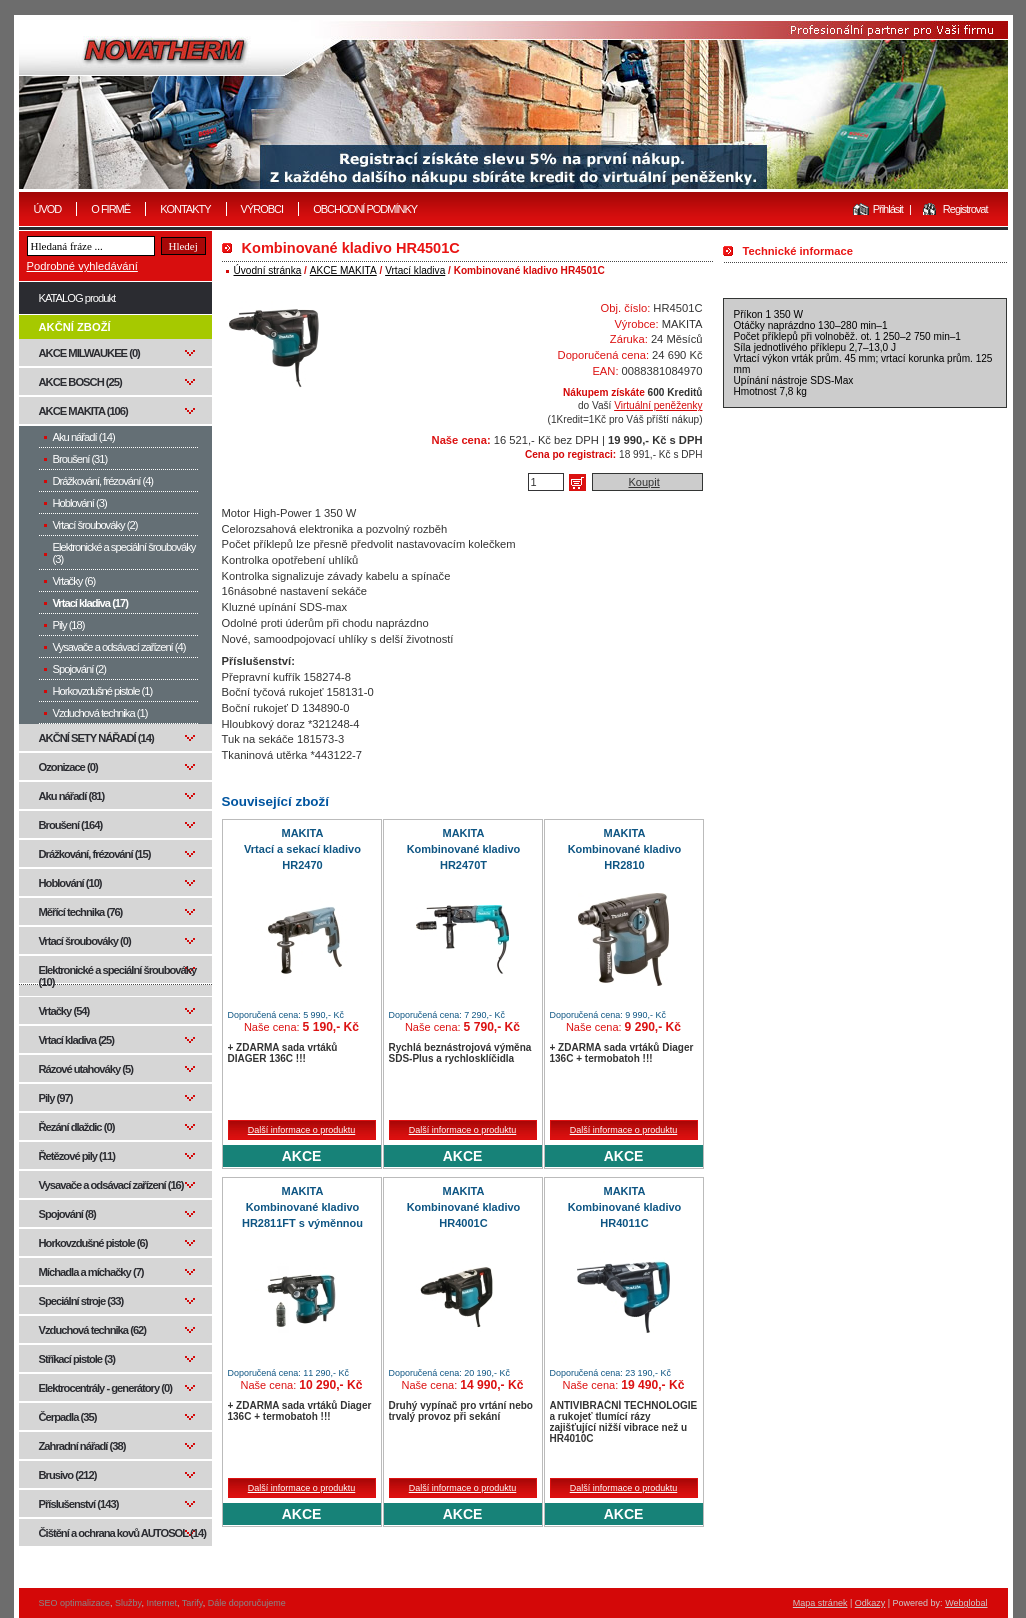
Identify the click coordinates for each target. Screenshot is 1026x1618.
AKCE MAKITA (343, 270)
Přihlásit (888, 209)
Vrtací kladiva (415, 270)
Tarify (192, 1603)
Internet (161, 1603)
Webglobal (966, 1603)
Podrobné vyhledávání (82, 266)
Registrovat (965, 209)
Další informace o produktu (302, 1130)
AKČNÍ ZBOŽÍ (75, 327)
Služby (128, 1603)
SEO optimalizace (75, 1603)
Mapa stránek (820, 1603)
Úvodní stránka (268, 270)
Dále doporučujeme (247, 1603)
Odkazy (870, 1603)
